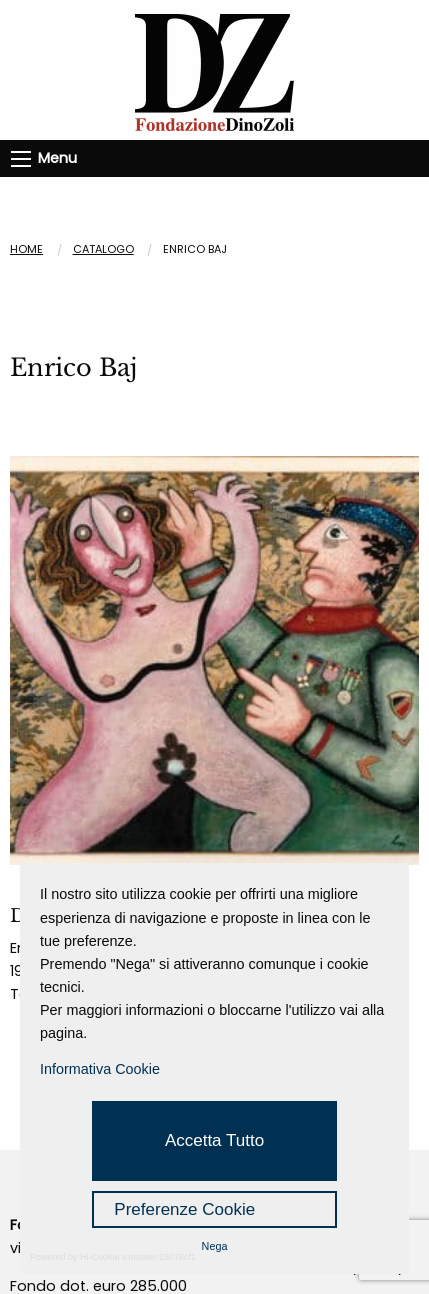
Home (26, 249)
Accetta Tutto (214, 1140)
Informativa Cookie (100, 1069)
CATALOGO (103, 249)
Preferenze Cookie (184, 1209)
